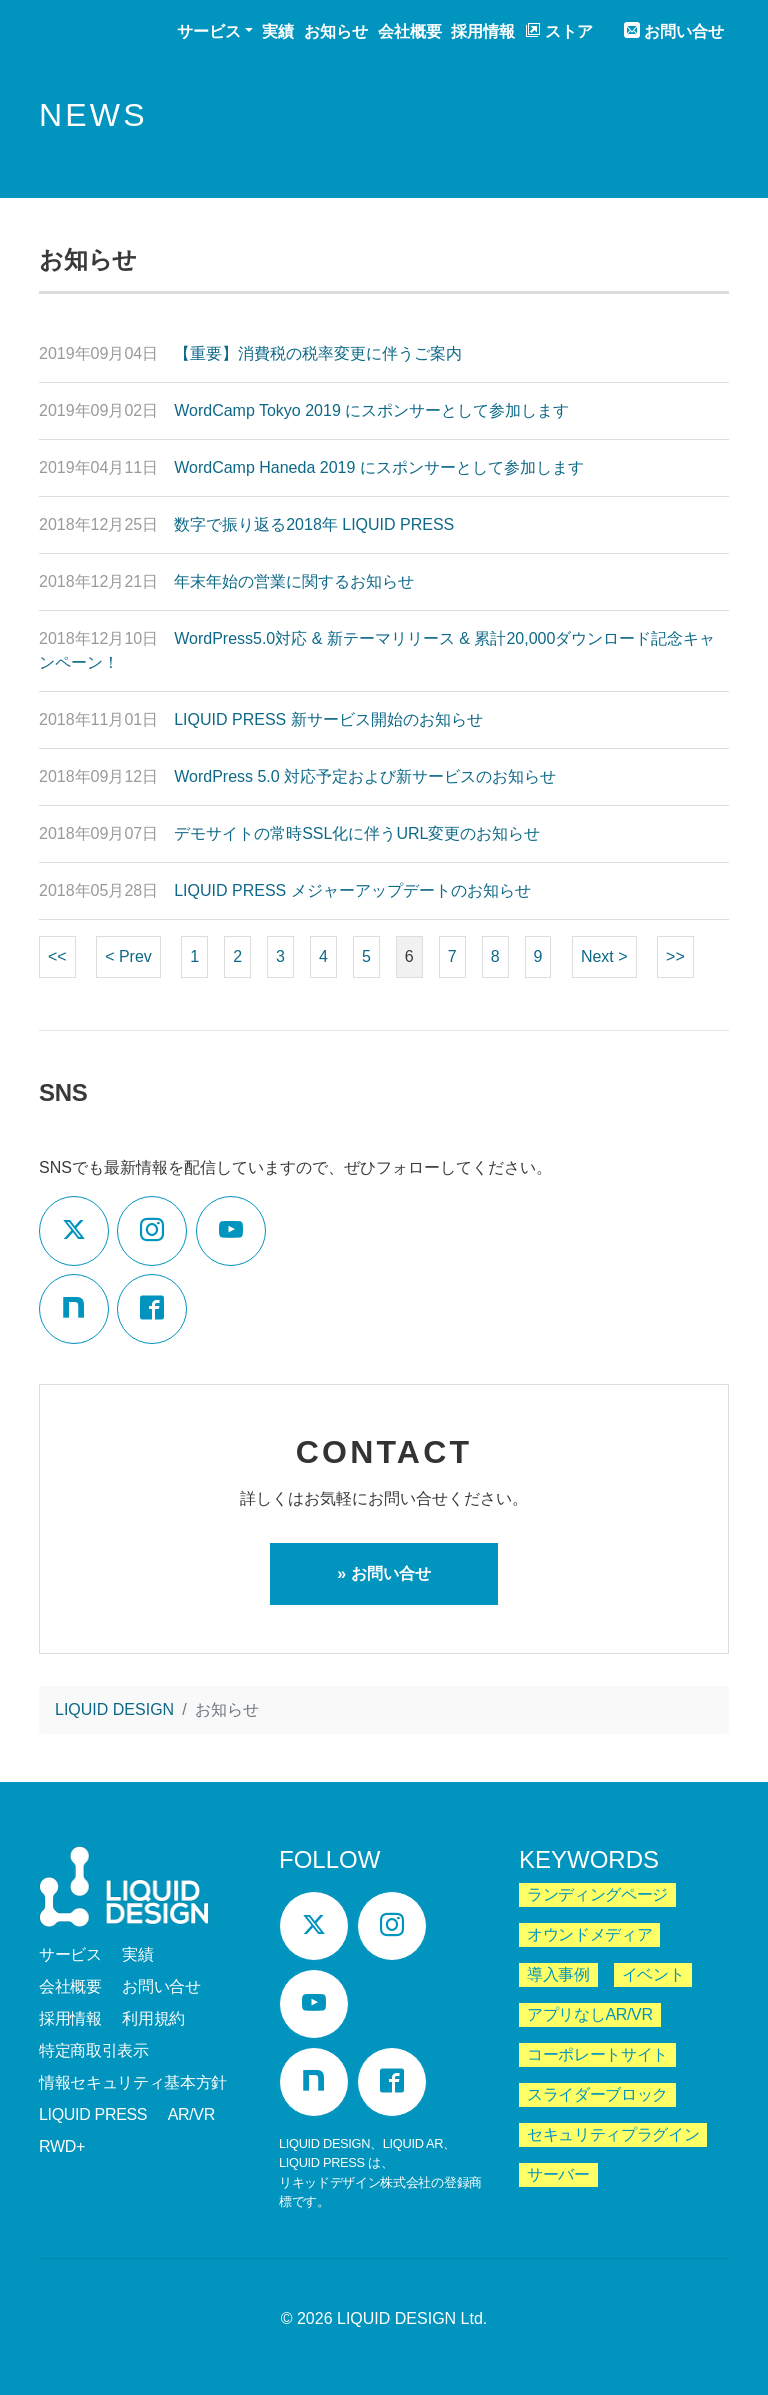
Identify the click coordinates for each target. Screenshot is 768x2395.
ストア (559, 31)
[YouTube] (231, 1231)
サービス (70, 1954)
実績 (278, 31)
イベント (653, 1974)
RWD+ (62, 2146)
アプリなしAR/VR (590, 2014)
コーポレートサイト (597, 2054)
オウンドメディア (589, 1934)
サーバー (558, 2174)
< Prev (128, 956)
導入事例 (558, 1974)
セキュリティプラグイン (613, 2134)
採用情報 (483, 31)
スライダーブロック (597, 2094)
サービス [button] (209, 31)
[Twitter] (74, 1231)
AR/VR (191, 2114)
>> (675, 956)
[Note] (74, 1309)
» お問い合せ (383, 1573)
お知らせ (336, 31)
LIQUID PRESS (93, 2114)
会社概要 (410, 31)
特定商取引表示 (94, 2050)
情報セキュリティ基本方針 (133, 2082)
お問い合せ (674, 31)
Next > (604, 956)
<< (57, 956)
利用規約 (153, 2018)
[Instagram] (152, 1231)
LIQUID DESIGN (90, 33)
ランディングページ (597, 1894)
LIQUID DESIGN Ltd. (412, 2318)
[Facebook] (152, 1309)
